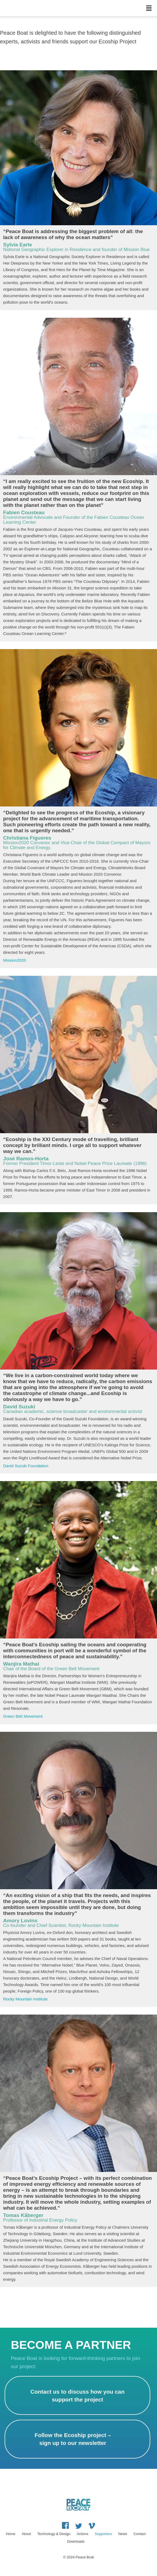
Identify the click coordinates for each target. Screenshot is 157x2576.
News (122, 2534)
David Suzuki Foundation (25, 1465)
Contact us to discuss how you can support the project (77, 2395)
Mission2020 (14, 960)
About (26, 2534)
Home (10, 2534)
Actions (83, 2534)
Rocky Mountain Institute (25, 1999)
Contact (139, 2534)
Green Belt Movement (23, 1716)
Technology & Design (53, 2534)
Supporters (103, 2534)
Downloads (75, 2541)
